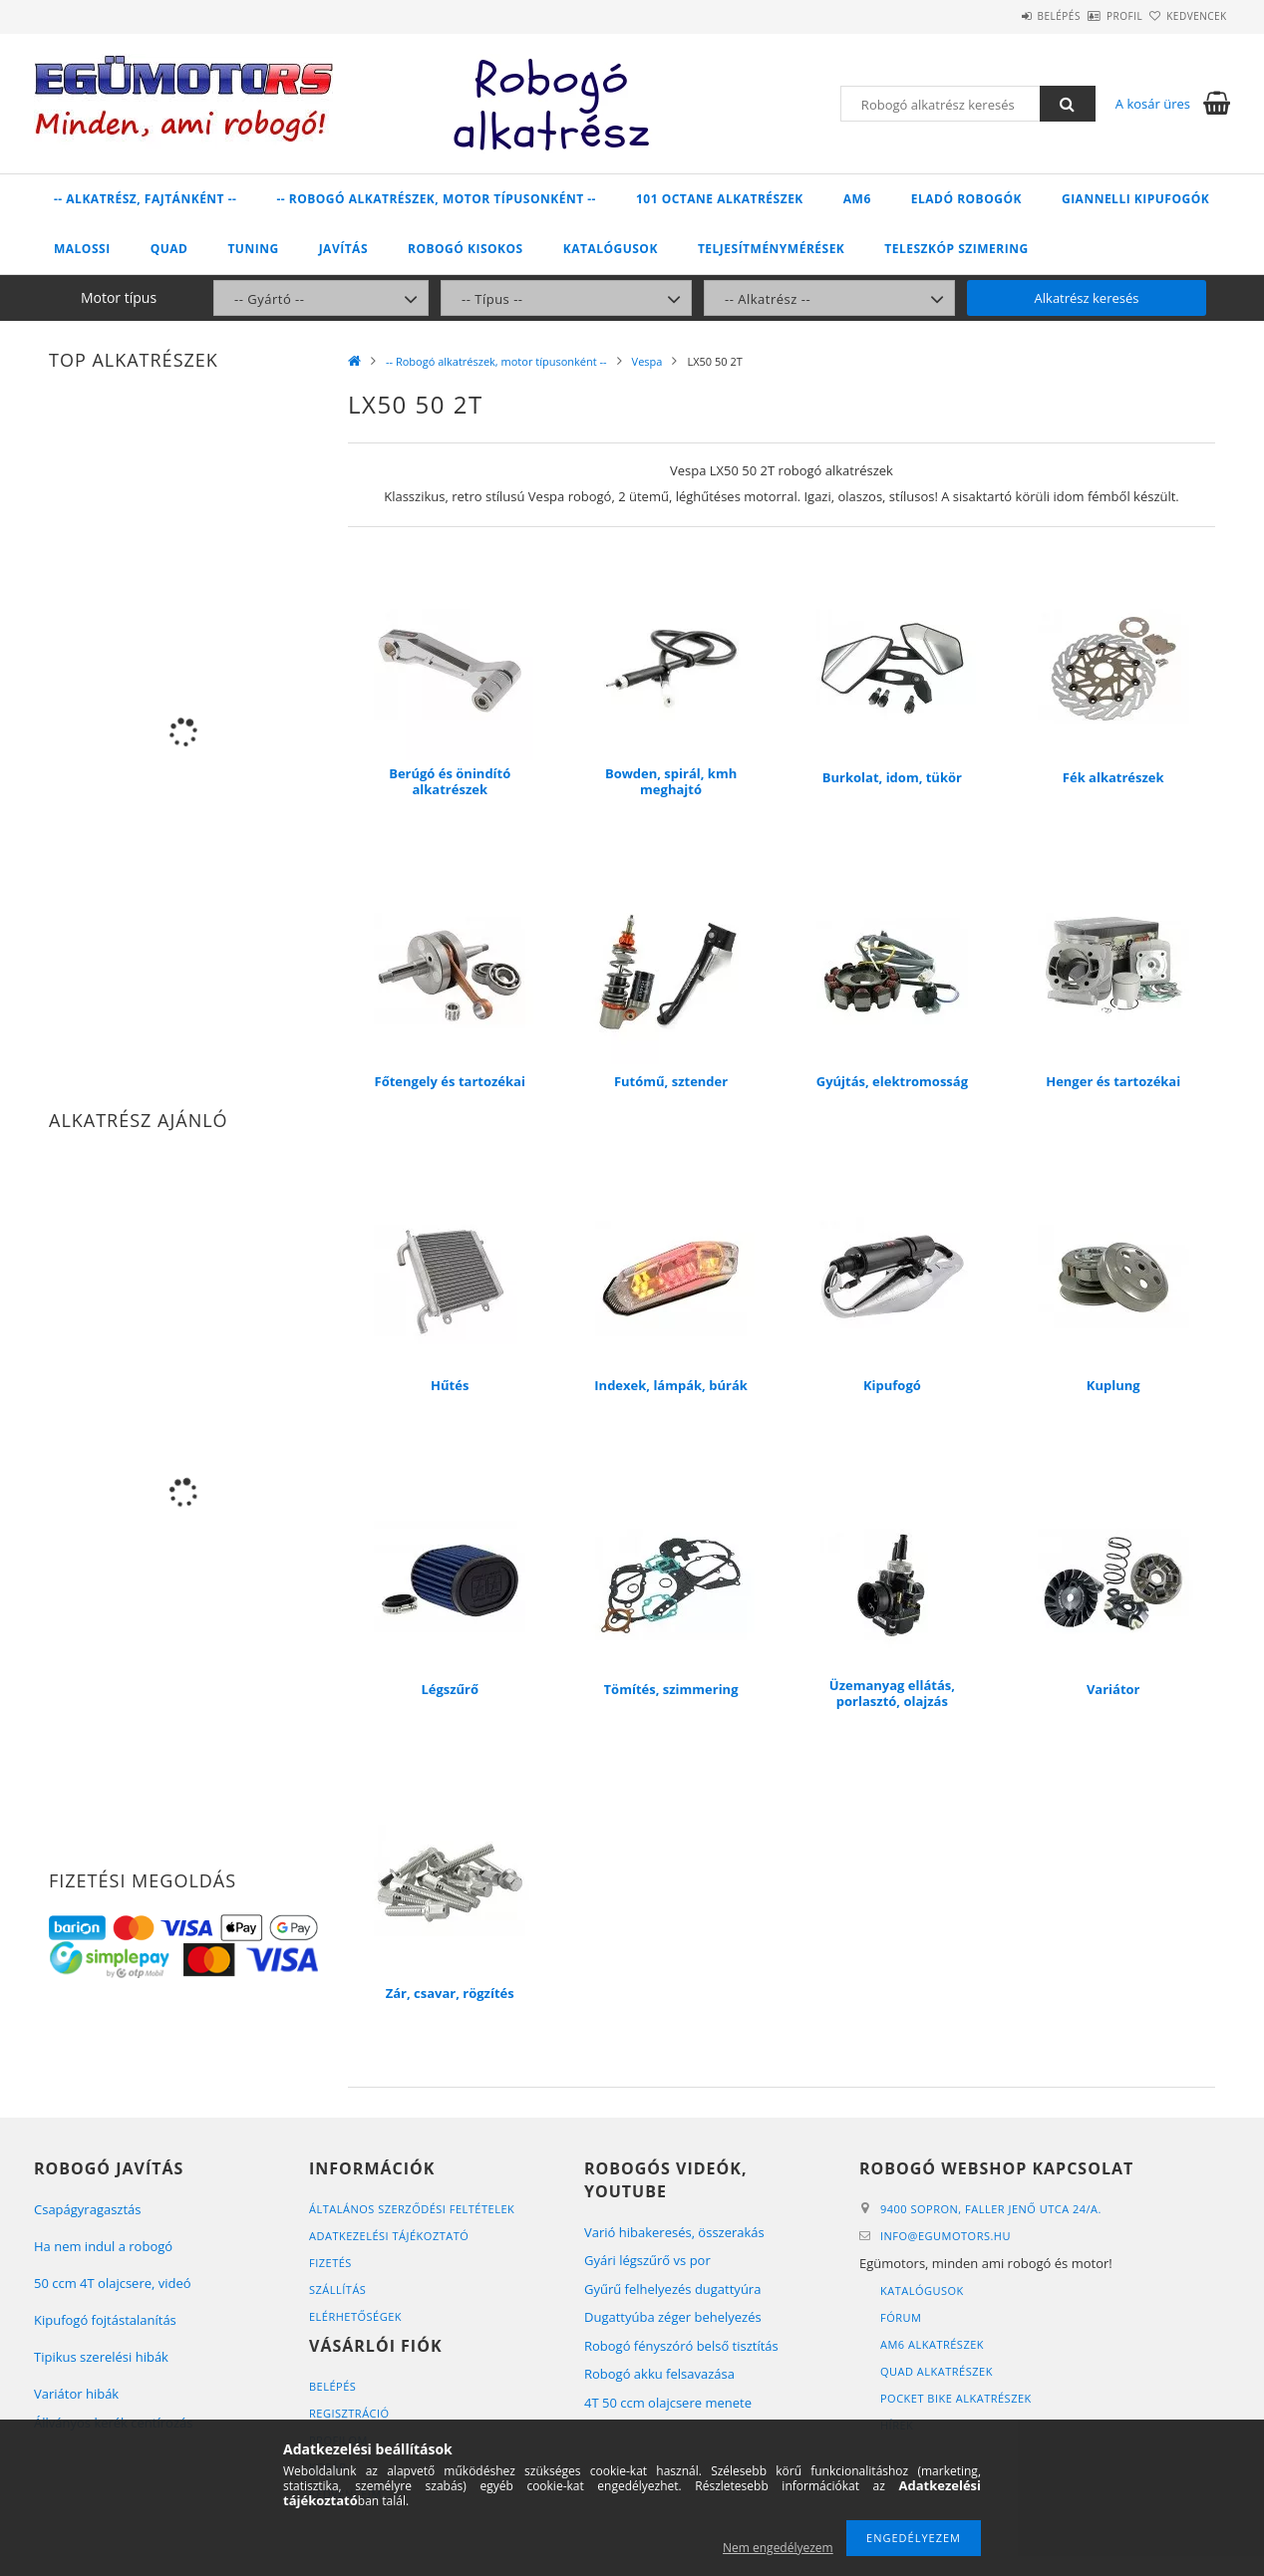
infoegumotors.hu (945, 2235)
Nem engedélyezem (778, 2547)
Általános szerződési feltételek (411, 2208)
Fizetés (330, 2262)
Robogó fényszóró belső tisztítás (681, 2346)
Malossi (82, 248)
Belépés (1000, 16)
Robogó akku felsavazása (659, 2374)
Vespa (647, 361)
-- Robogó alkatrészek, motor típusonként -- (436, 198)
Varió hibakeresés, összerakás (674, 2232)
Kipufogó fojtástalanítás (105, 2320)
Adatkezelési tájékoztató (389, 2235)
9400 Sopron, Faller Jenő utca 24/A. (991, 2208)
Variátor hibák (76, 2394)
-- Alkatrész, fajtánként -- (145, 198)
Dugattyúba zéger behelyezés (673, 2317)
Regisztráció (349, 2413)
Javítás (343, 248)
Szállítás (337, 2289)
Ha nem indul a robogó (103, 2246)
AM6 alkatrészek (932, 2344)
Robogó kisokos (465, 248)
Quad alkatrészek (936, 2371)
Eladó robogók (966, 198)
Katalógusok (610, 248)
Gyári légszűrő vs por (647, 2260)
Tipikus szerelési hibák (101, 2357)
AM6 (857, 198)
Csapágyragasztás (88, 2209)
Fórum (900, 2317)
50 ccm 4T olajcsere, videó (112, 2283)
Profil (1089, 16)
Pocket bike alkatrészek (956, 2398)
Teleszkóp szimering (956, 248)
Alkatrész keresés (1087, 298)
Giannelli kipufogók (1135, 198)
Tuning (252, 248)
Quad (169, 248)
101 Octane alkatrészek (719, 198)
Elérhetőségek (355, 2316)
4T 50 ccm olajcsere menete (668, 2403)
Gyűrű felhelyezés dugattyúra (672, 2289)
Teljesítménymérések (771, 248)
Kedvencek (1185, 16)
